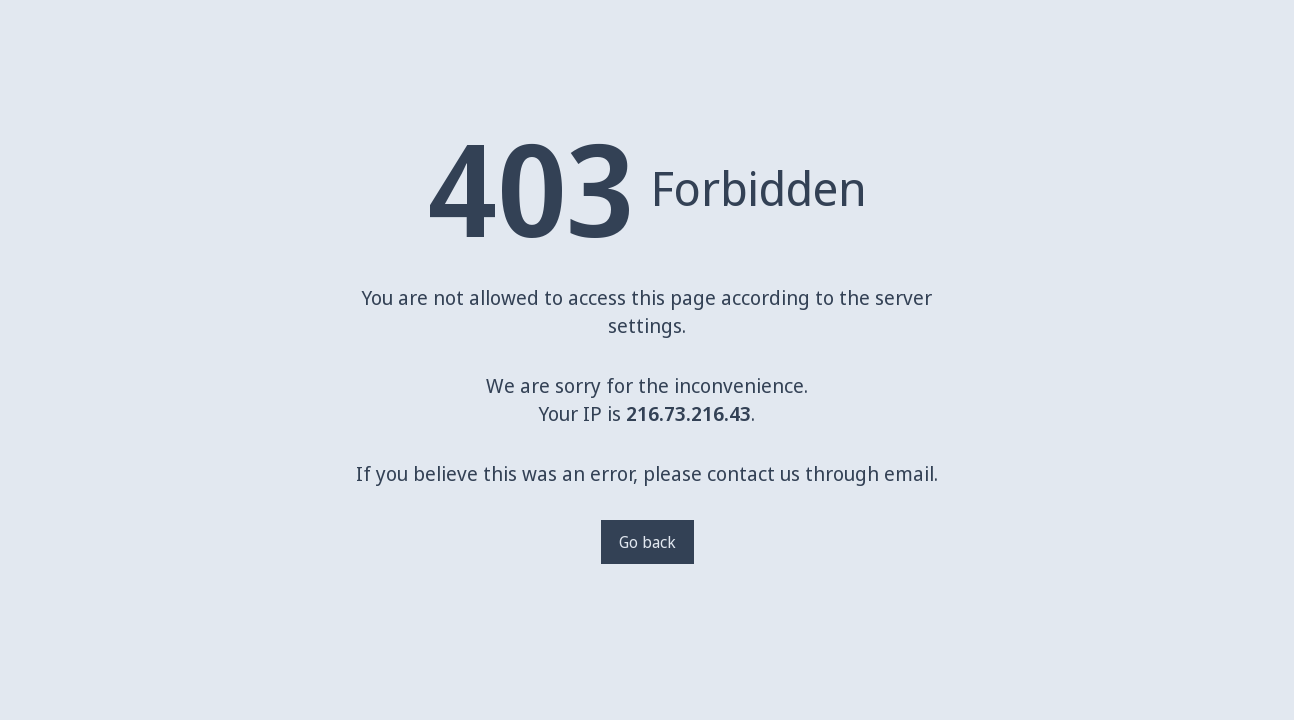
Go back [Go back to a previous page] (647, 542)
